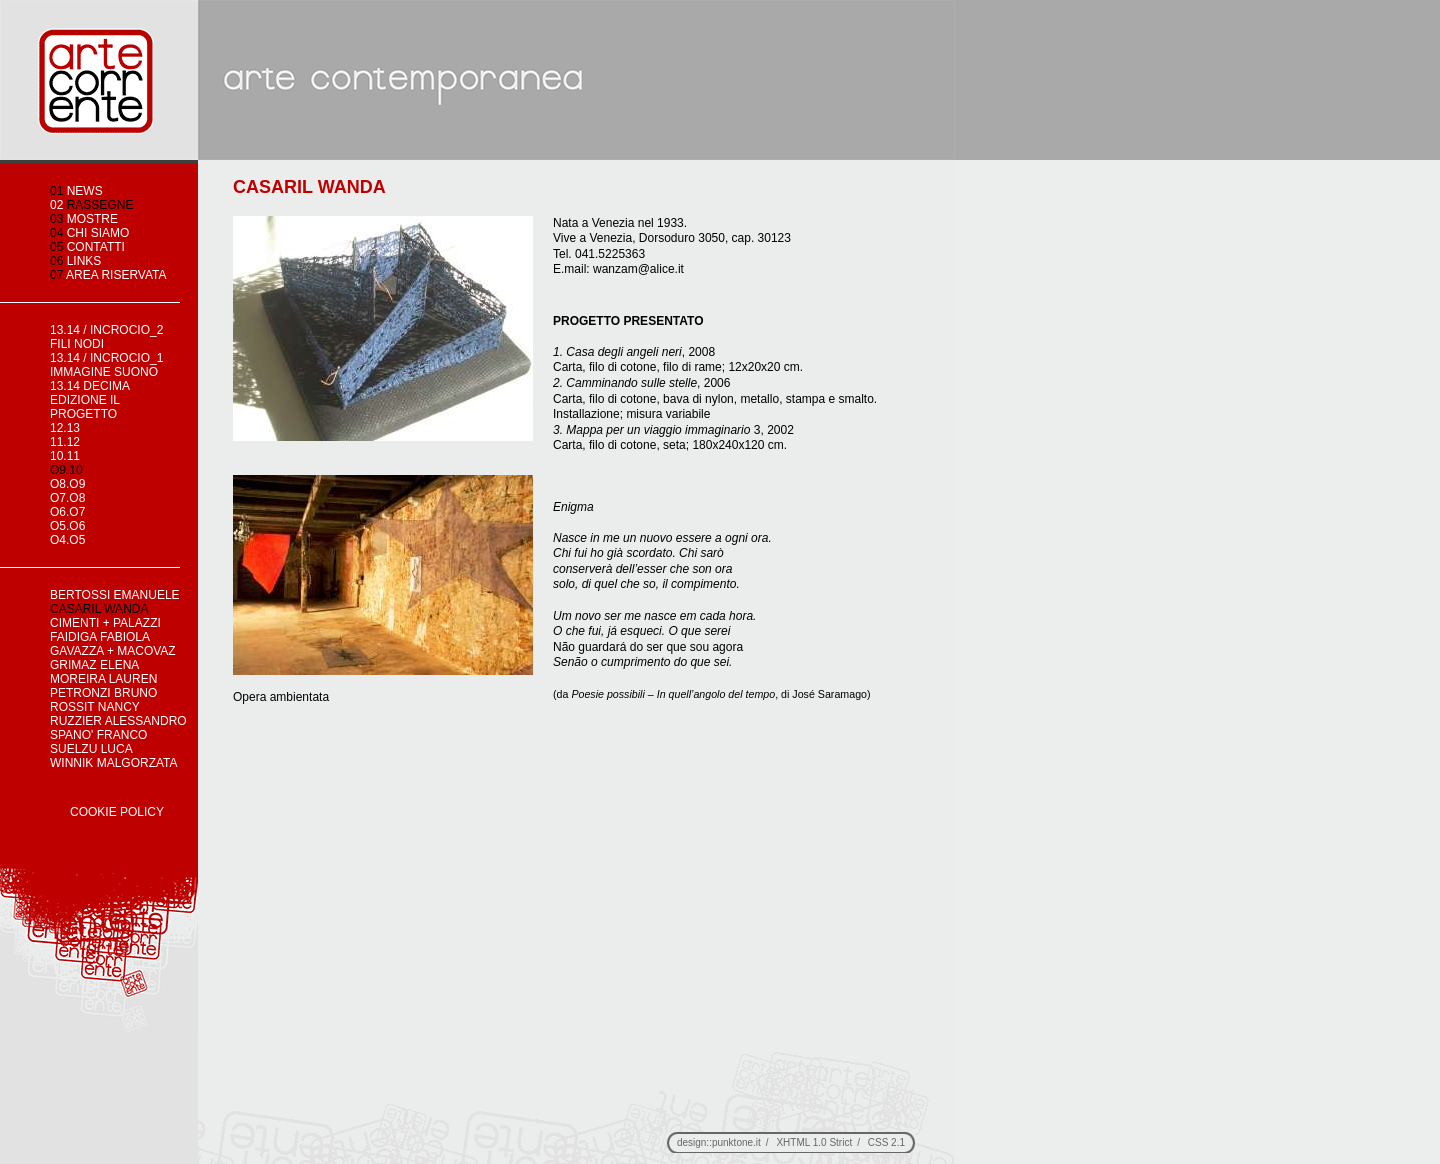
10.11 (65, 456)
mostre (84, 219)
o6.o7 (67, 512)
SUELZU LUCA (91, 749)
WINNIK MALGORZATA (114, 763)
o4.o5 (67, 540)
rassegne (91, 205)
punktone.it (736, 1142)
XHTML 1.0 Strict (814, 1142)
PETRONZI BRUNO (103, 693)
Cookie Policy (117, 812)
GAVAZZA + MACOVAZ (113, 651)
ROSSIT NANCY (95, 707)
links (75, 261)
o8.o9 (67, 484)
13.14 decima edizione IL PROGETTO (89, 400)
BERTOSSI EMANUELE (115, 595)
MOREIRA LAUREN (103, 679)
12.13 (65, 428)
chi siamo (89, 233)
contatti (87, 247)
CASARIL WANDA (99, 609)
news (76, 191)
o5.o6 (67, 526)
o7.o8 (67, 498)
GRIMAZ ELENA (94, 665)
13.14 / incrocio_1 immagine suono (106, 365)
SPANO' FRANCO (98, 735)
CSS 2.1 (886, 1142)
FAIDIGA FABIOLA (100, 637)
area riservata (108, 275)
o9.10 (66, 470)
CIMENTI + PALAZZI (105, 623)
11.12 (65, 442)
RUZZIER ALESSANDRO (118, 721)
